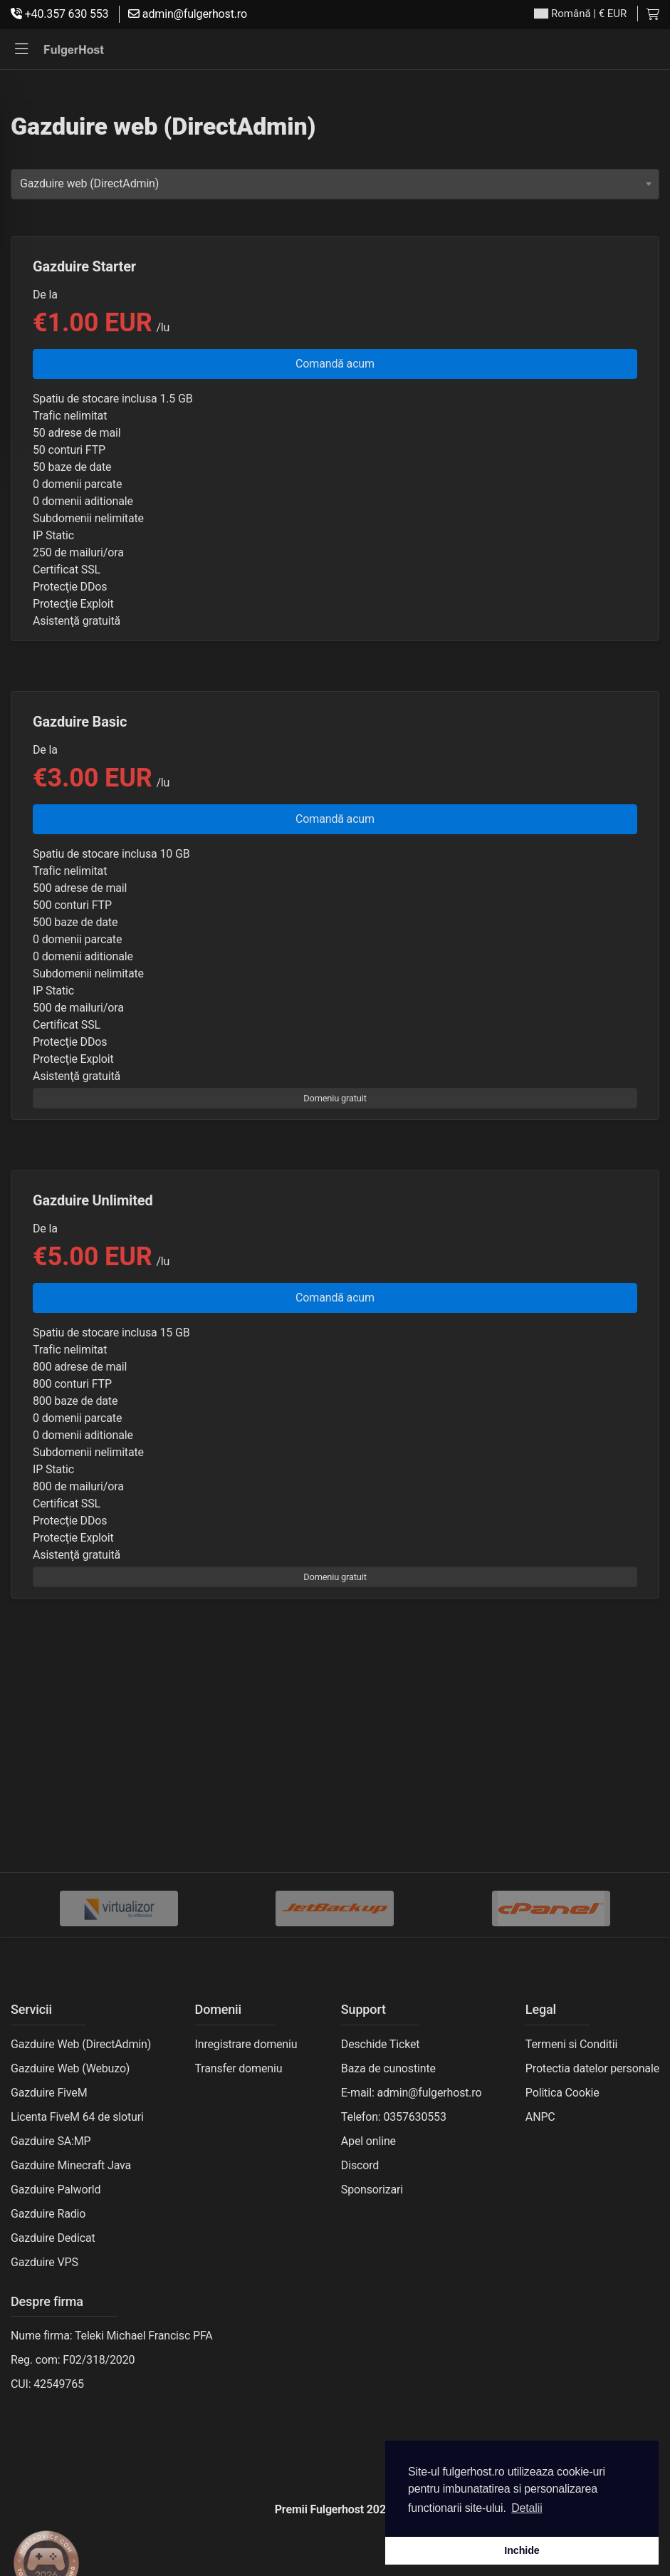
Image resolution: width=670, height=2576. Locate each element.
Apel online (368, 2141)
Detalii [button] (526, 2508)
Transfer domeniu (239, 2068)
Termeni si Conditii (571, 2044)
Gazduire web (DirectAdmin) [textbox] (89, 183)
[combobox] (335, 184)
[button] (21, 49)
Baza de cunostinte (388, 2068)
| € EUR (580, 14)
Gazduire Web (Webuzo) (70, 2068)
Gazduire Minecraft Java (71, 2165)
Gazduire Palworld (55, 2189)
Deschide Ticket (380, 2044)
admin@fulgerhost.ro (187, 14)
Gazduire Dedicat (53, 2238)
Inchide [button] (521, 2550)
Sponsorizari (372, 2189)
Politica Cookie (562, 2092)
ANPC (540, 2117)
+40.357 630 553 (59, 14)
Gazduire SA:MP (51, 2141)
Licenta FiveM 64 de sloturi (77, 2117)
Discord (360, 2165)
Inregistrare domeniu (246, 2044)
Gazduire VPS (44, 2262)
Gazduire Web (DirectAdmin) (81, 2044)
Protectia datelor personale (592, 2068)
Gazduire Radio (48, 2214)
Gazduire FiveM (49, 2092)
